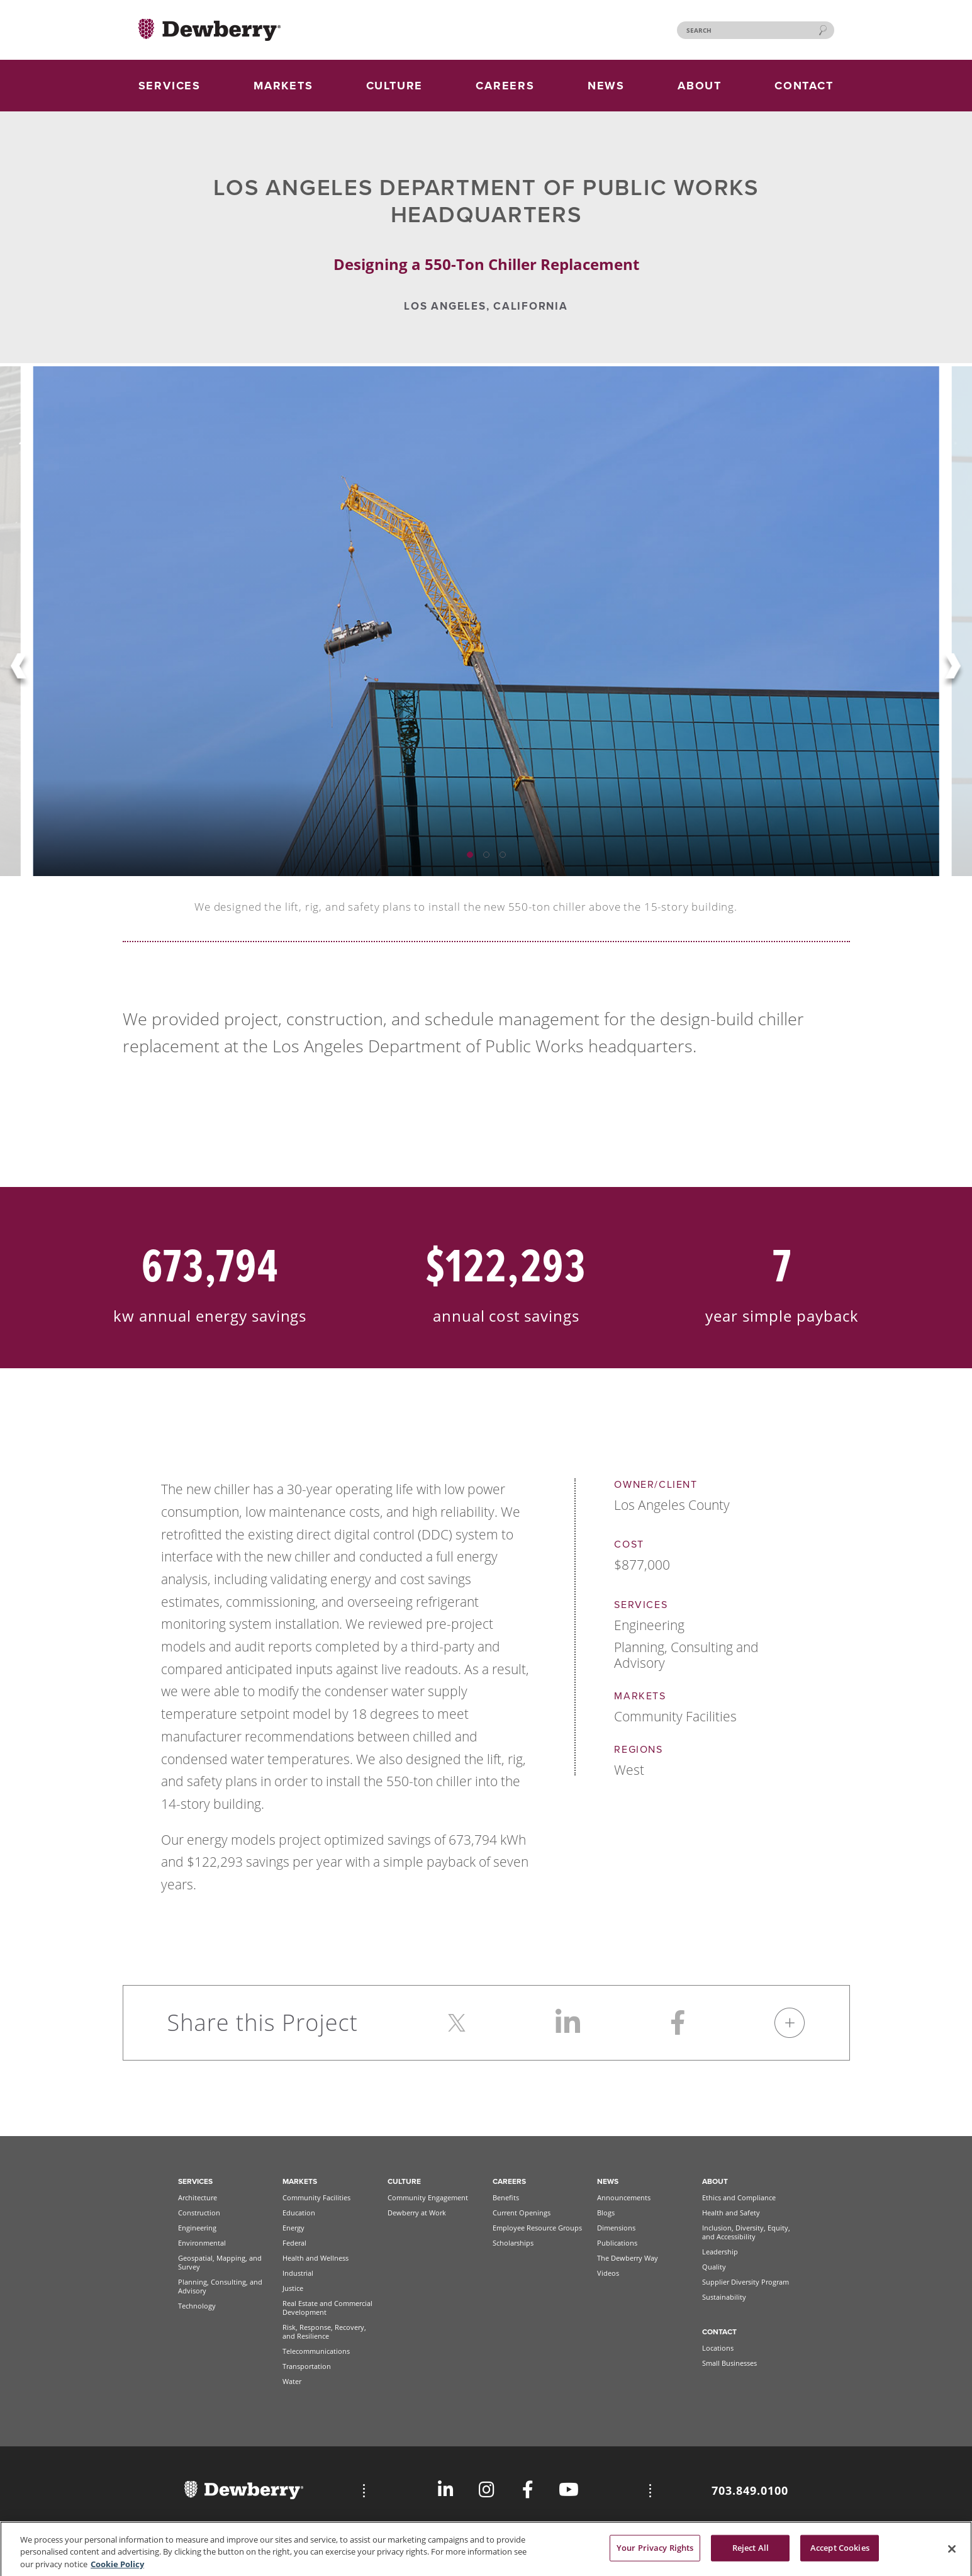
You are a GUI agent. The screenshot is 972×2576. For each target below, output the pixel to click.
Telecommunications (316, 2351)
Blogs (606, 2212)
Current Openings (521, 2212)
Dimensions (616, 2227)
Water (291, 2381)
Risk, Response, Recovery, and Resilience (324, 2331)
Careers (509, 2181)
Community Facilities (316, 2197)
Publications (617, 2242)
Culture (404, 2181)
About (715, 2181)
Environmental (202, 2242)
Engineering (197, 2227)
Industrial (297, 2273)
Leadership (720, 2251)
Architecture (197, 2197)
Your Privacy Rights (655, 2552)
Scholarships (513, 2242)
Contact (719, 2331)
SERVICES (169, 86)
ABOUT (700, 86)
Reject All (750, 2552)
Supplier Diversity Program (745, 2281)
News (607, 2181)
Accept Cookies (839, 2552)
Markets (299, 2181)
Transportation (306, 2366)
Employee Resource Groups (537, 2227)
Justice (292, 2288)
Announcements (624, 2197)
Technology (197, 2305)
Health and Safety (731, 2212)
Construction (199, 2212)
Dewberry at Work (417, 2212)
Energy (293, 2227)
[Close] (952, 2554)
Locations (718, 2348)
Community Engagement (428, 2197)
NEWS (606, 86)
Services (195, 2181)
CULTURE (394, 86)
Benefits (506, 2197)
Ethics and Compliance (739, 2197)
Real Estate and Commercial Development (327, 2307)
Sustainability (724, 2297)
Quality (714, 2266)
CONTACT (804, 86)
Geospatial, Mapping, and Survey (220, 2262)
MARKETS (283, 86)
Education (298, 2212)
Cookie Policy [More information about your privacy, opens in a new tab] (117, 2569)
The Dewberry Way (627, 2258)
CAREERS (505, 86)
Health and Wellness (315, 2258)
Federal (294, 2242)
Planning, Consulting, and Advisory (220, 2286)
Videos (608, 2273)
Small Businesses (729, 2363)
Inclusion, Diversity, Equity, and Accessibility (746, 2232)
